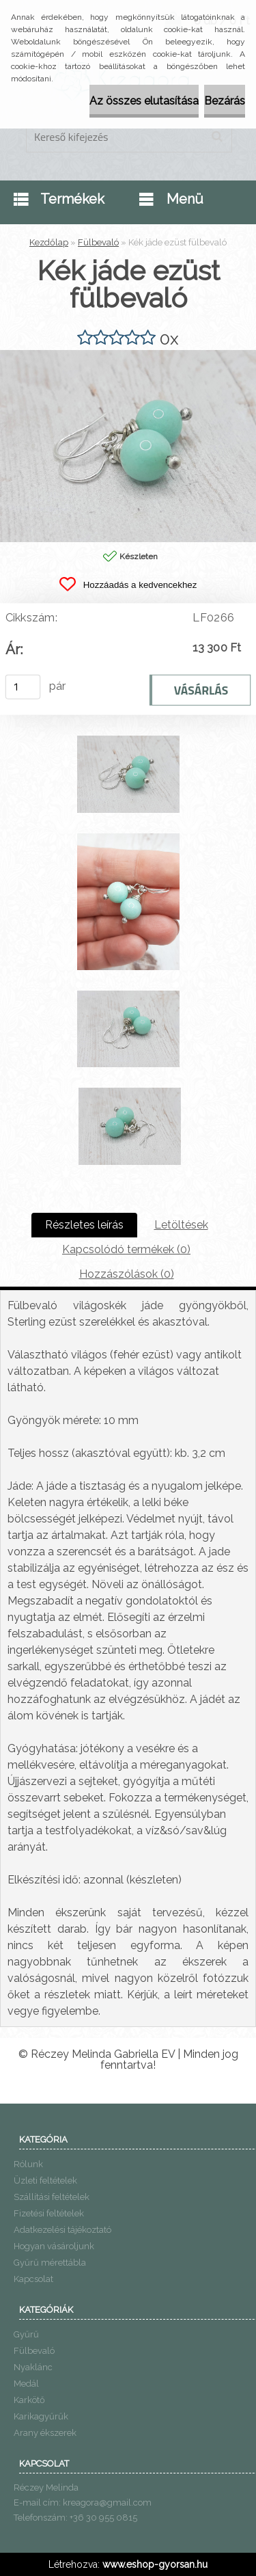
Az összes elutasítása (144, 100)
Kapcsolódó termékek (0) (126, 1249)
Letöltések (181, 1224)
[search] (217, 137)
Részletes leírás (84, 1224)
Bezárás (224, 100)
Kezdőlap (48, 242)
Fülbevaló (98, 242)
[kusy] (23, 687)
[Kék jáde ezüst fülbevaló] (128, 355)
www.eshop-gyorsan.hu (155, 2564)
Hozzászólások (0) (126, 1273)
